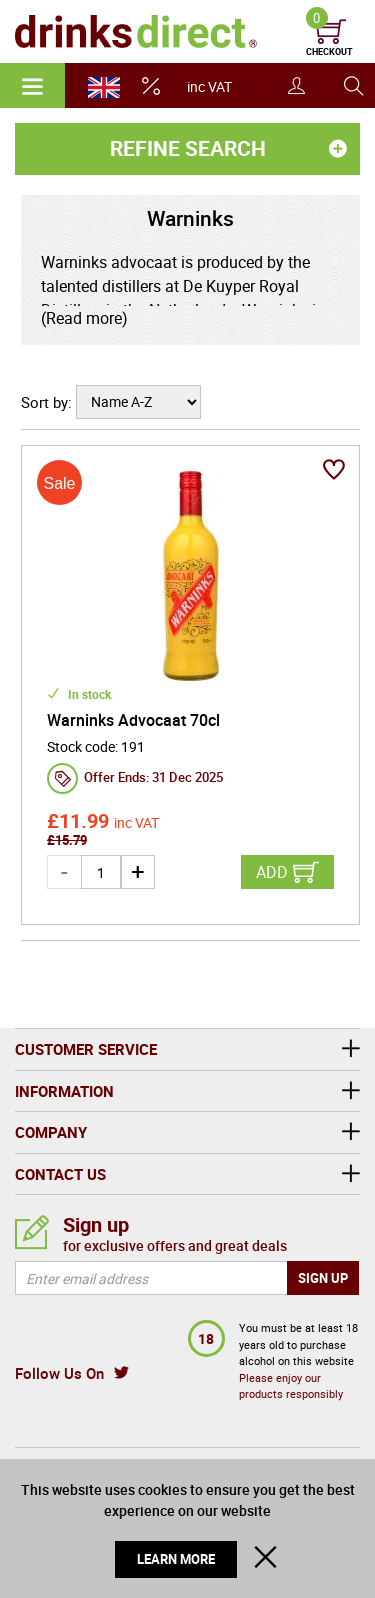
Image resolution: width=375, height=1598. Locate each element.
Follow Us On (59, 1373)
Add (272, 872)
